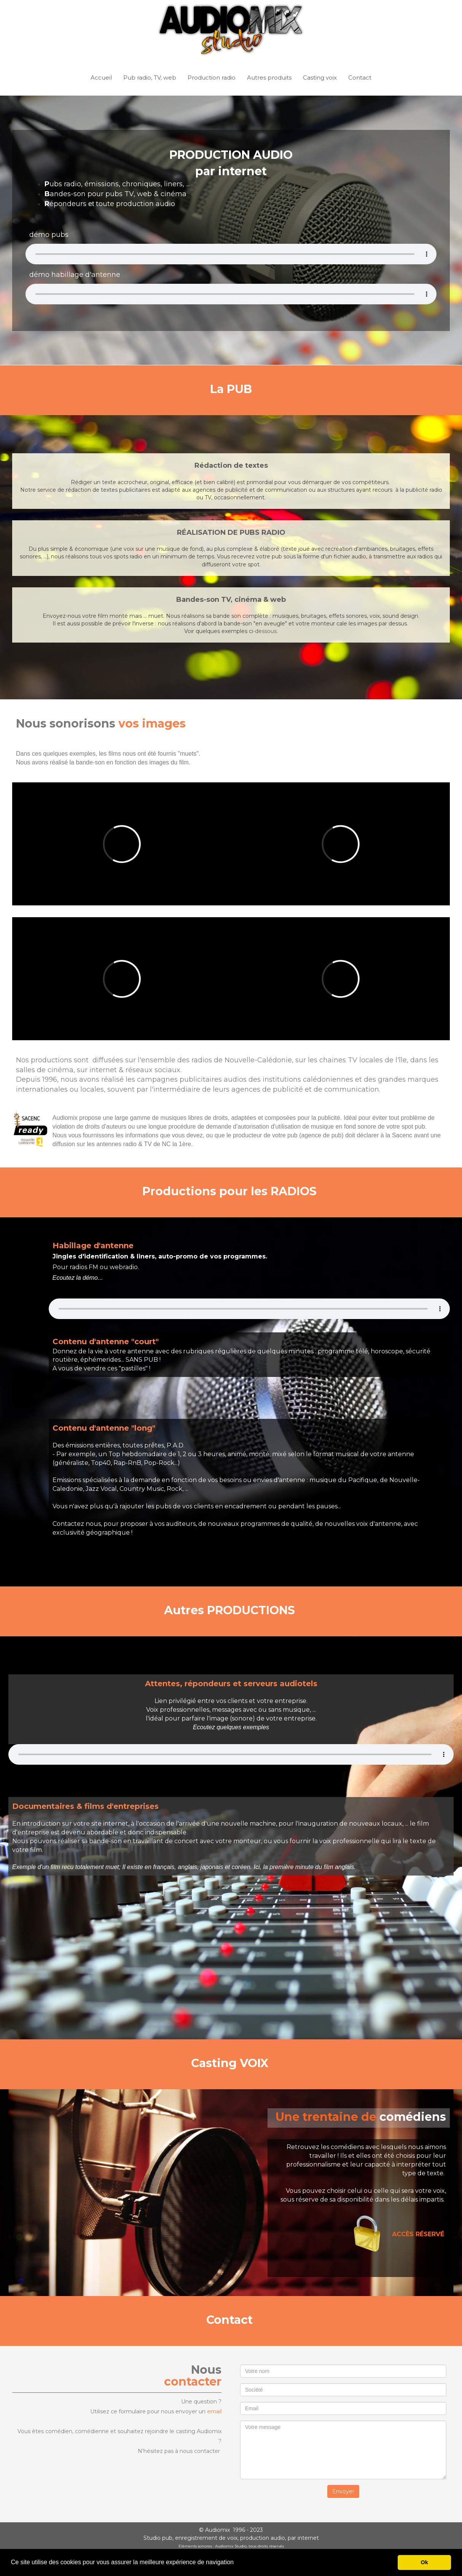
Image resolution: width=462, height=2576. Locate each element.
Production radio (212, 77)
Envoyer (343, 2491)
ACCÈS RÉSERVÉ (418, 2234)
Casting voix (320, 77)
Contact (359, 77)
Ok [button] (424, 2562)
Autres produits (269, 77)
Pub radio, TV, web (149, 77)
